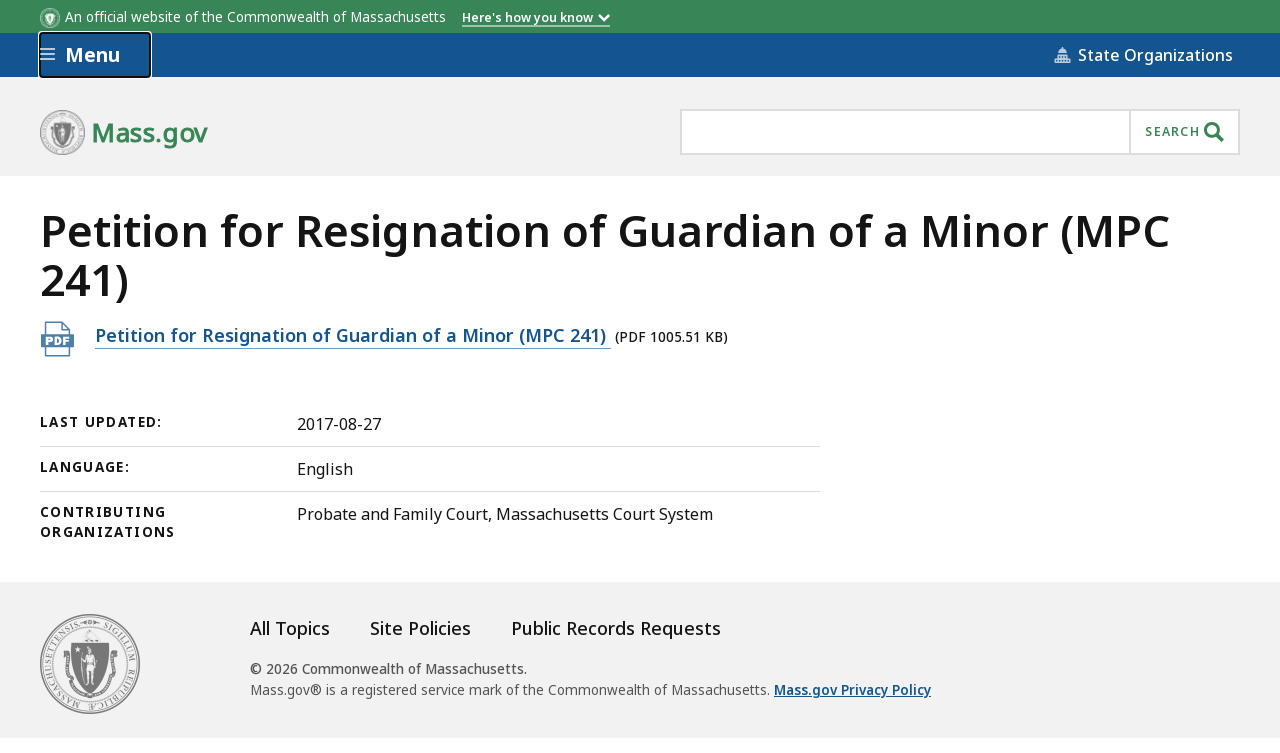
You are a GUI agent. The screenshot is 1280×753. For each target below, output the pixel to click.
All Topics (290, 628)
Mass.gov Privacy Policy (852, 690)
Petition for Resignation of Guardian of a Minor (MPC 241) (353, 334)
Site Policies (420, 628)
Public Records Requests (616, 628)
